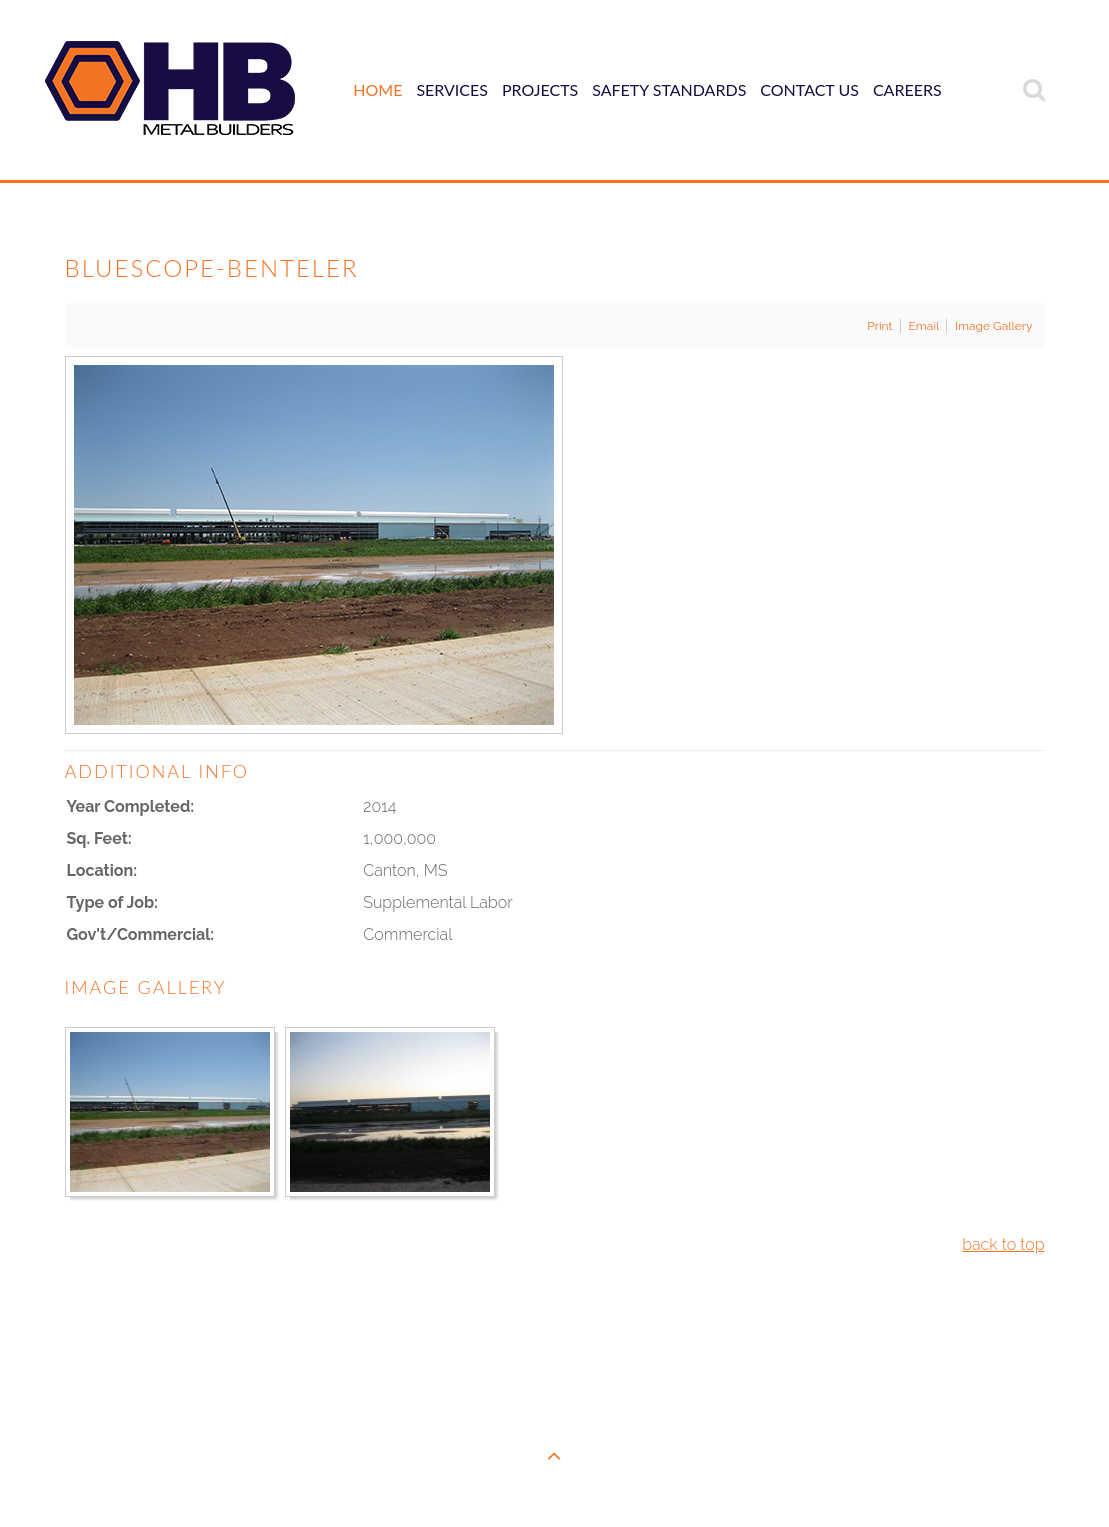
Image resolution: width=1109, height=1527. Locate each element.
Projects (540, 89)
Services (452, 89)
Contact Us (809, 89)
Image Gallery (994, 326)
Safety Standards (669, 89)
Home (377, 89)
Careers (907, 89)
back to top (1003, 1244)
